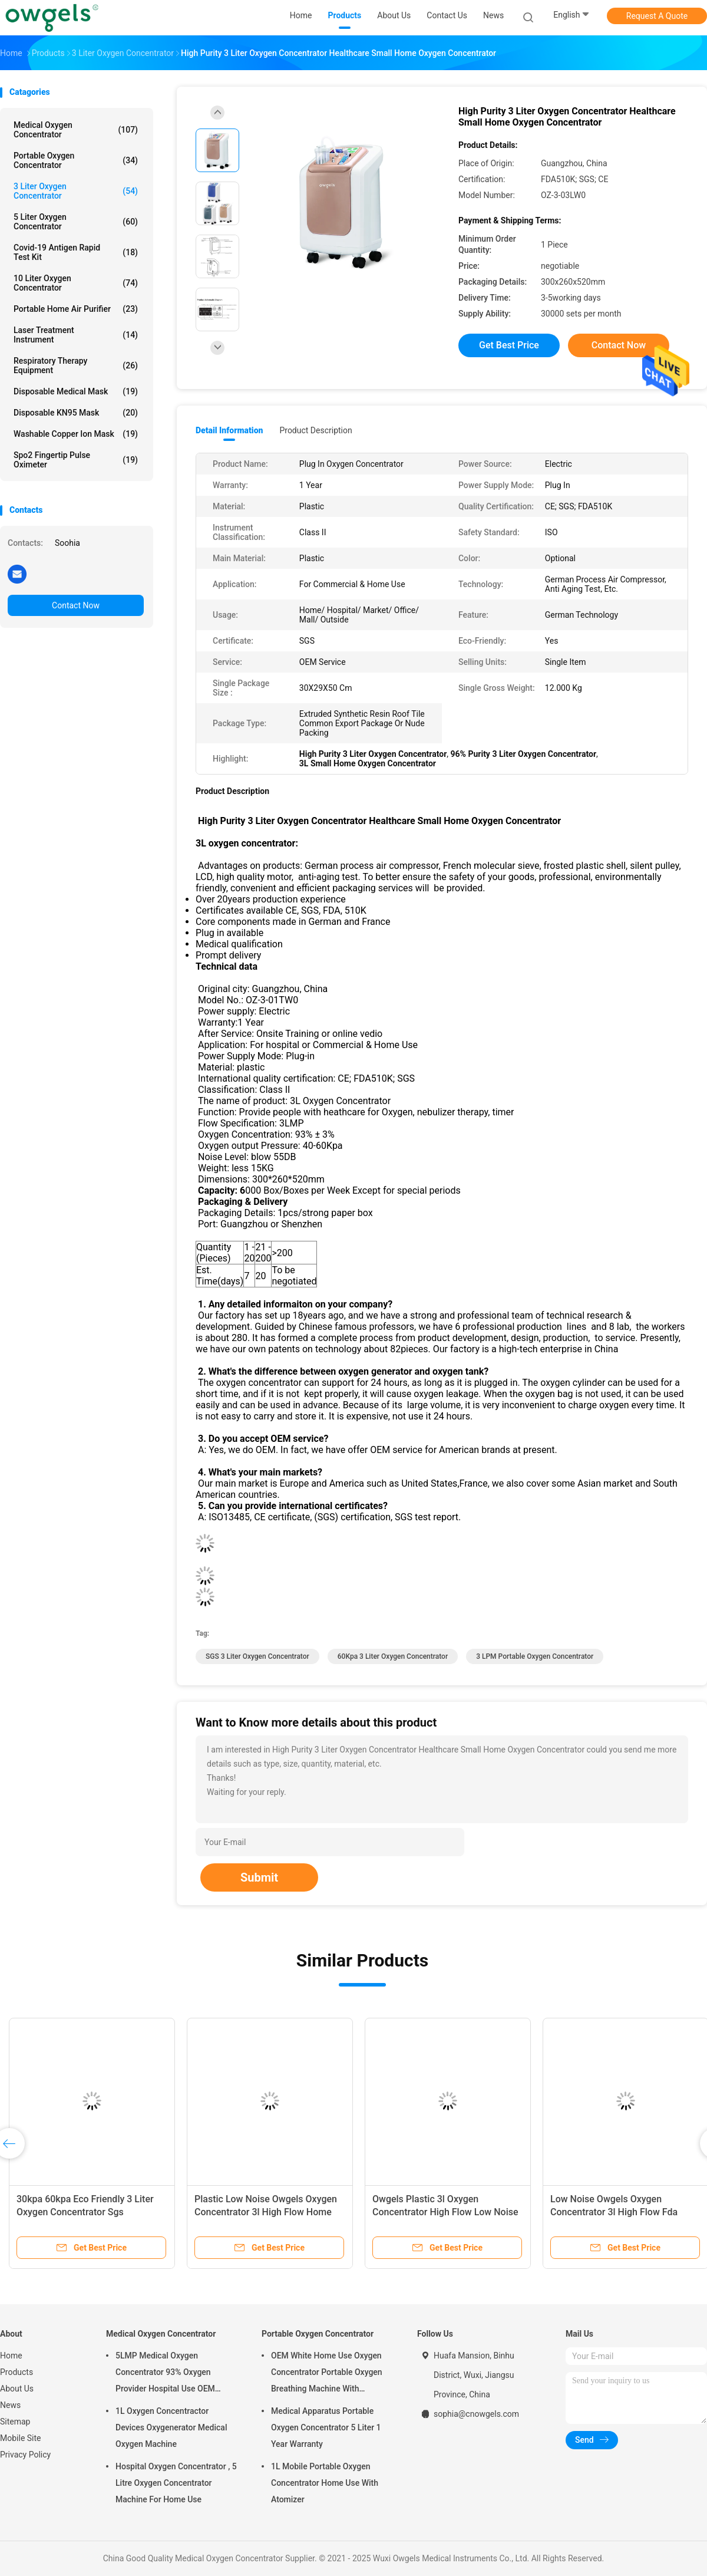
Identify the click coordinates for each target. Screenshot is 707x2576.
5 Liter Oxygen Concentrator (76, 221)
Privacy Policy (25, 2454)
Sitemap (15, 2421)
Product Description (315, 430)
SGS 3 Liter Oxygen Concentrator (257, 1656)
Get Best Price (509, 345)
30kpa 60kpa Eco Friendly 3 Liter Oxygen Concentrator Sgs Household (85, 2212)
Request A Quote (657, 16)
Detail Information (229, 430)
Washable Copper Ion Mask (76, 434)
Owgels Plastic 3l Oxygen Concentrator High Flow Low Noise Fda (445, 2212)
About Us (17, 2388)
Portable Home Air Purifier (76, 309)
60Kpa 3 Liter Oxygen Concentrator (393, 1656)
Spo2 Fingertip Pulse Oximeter (76, 459)
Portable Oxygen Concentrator (76, 160)
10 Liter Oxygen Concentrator (76, 283)
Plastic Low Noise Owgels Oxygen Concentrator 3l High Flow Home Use (265, 2212)
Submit (259, 1877)
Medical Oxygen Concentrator (76, 129)
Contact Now (76, 605)
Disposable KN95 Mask (76, 413)
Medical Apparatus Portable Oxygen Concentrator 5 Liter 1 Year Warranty (326, 2427)
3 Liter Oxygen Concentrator (76, 191)
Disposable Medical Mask (76, 391)
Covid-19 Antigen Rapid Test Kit (76, 252)
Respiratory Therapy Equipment (76, 365)
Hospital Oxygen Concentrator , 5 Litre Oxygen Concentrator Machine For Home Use (176, 2483)
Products (16, 2372)
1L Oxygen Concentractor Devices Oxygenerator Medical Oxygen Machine (171, 2427)
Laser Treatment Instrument (76, 334)
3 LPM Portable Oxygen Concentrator (534, 1656)
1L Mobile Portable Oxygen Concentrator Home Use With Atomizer (324, 2483)
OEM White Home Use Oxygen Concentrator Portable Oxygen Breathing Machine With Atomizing (326, 2374)
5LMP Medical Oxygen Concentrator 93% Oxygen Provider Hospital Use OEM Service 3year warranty (165, 2374)
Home (11, 2355)
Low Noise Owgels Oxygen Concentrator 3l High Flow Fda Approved (614, 2212)
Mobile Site (20, 2438)
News (10, 2405)
